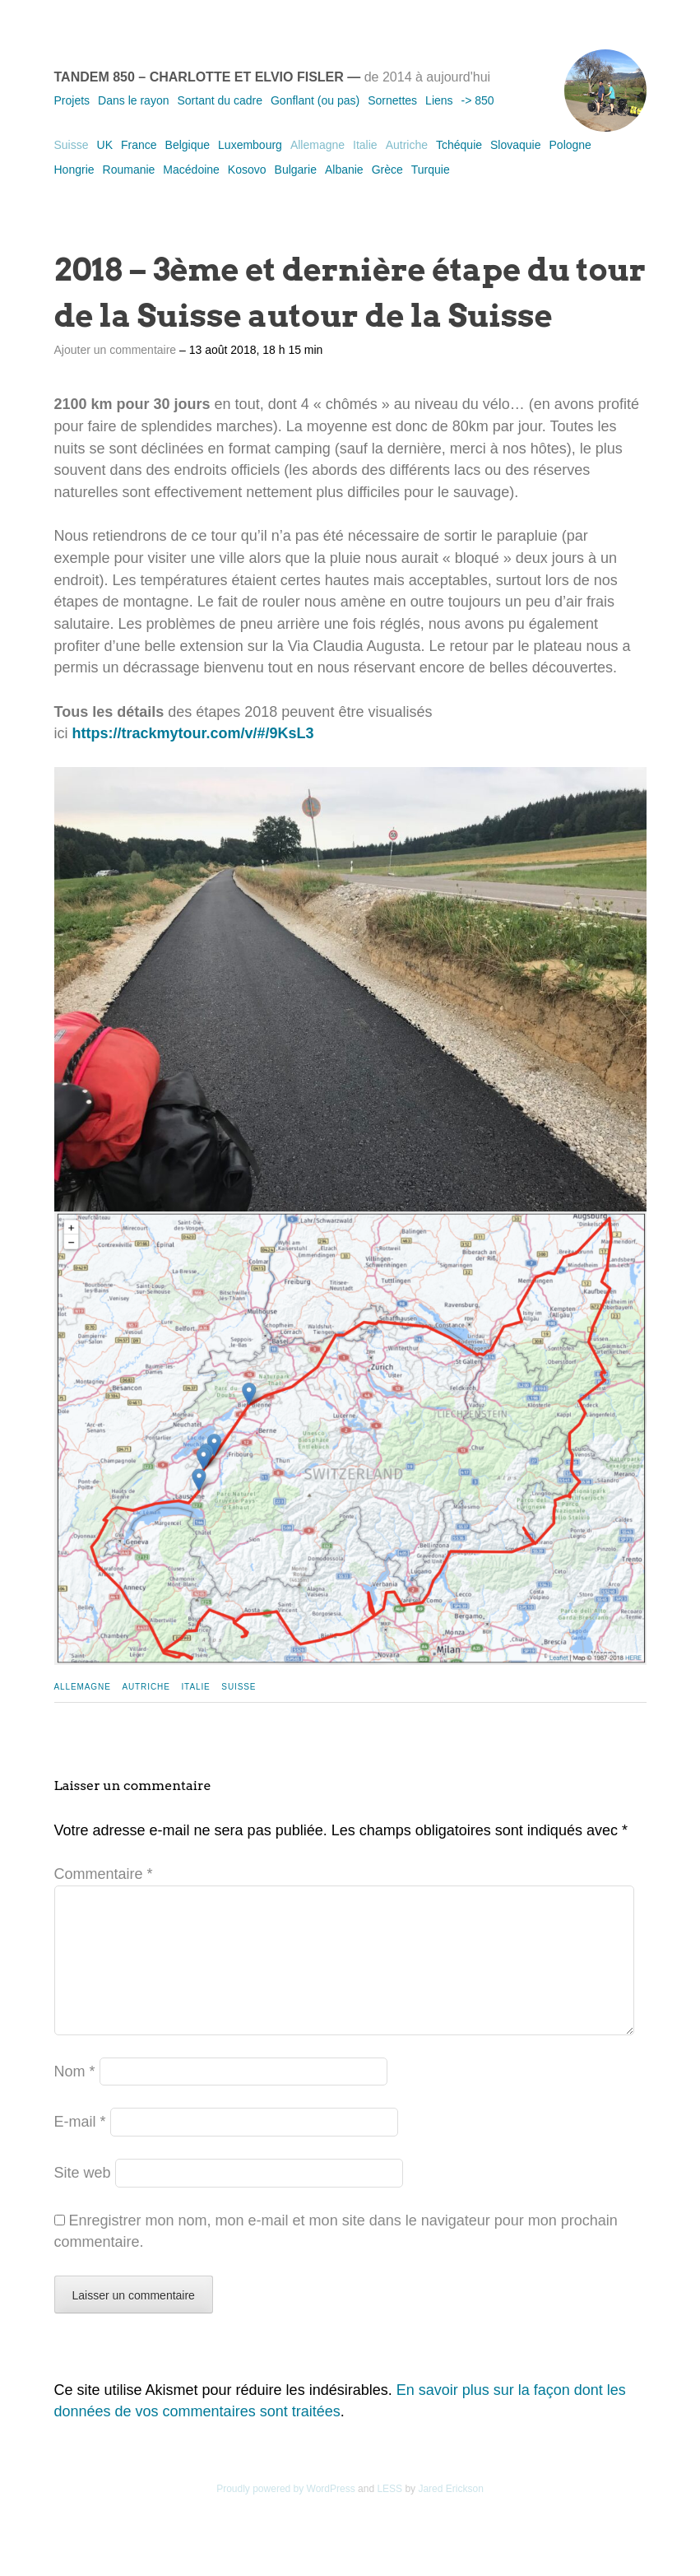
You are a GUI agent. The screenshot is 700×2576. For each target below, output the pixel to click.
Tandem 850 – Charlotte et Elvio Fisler (199, 77)
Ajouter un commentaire (115, 349)
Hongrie (74, 169)
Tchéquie (459, 144)
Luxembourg (250, 144)
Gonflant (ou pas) (315, 100)
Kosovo (247, 169)
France (139, 144)
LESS (389, 2515)
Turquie (430, 169)
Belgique (188, 144)
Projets (72, 100)
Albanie (344, 169)
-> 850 (477, 100)
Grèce (387, 169)
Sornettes (392, 100)
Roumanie (129, 169)
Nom (74, 2098)
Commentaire (103, 1874)
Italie (365, 144)
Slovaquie (515, 144)
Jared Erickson (450, 2515)
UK (105, 144)
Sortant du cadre (219, 100)
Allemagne (317, 144)
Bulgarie (296, 169)
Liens (438, 100)
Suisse (71, 144)
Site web (82, 2199)
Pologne (570, 144)
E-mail (80, 2148)
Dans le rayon (133, 100)
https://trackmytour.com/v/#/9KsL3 (193, 733)
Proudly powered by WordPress (285, 2515)
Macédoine (191, 169)
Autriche (407, 144)
